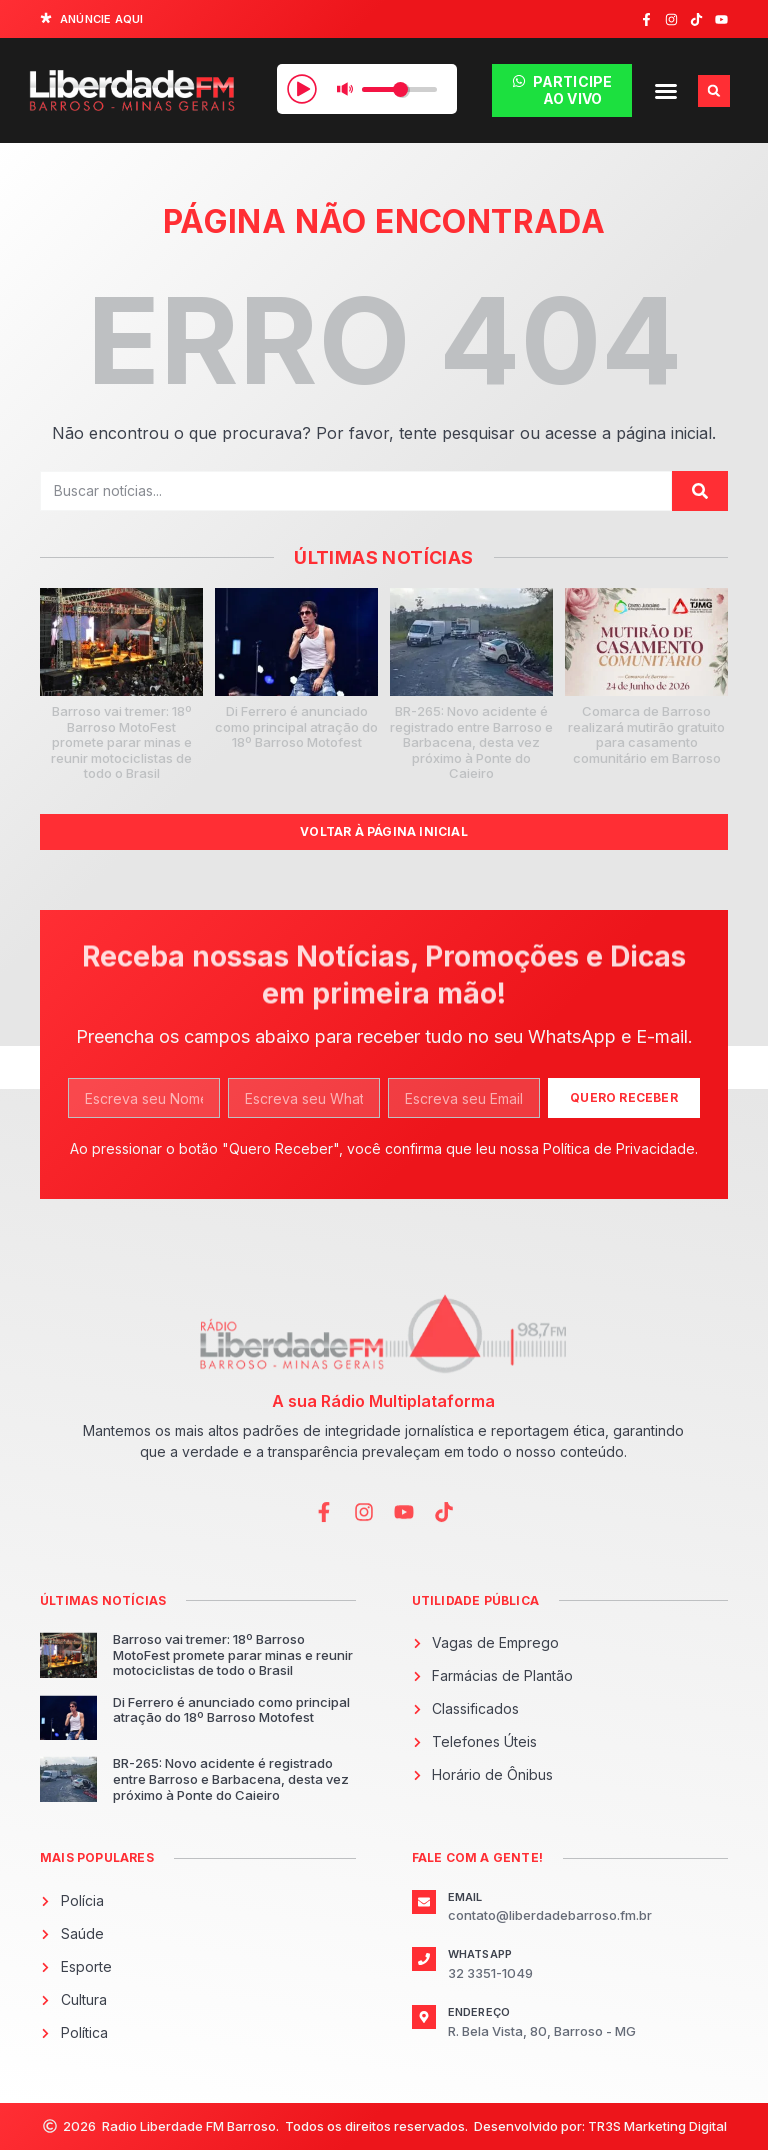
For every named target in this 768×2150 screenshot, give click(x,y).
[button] (666, 91)
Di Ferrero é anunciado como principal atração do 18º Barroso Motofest (296, 726)
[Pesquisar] (700, 491)
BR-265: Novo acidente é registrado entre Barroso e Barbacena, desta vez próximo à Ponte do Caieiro (471, 742)
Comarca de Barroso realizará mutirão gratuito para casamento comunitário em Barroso (646, 734)
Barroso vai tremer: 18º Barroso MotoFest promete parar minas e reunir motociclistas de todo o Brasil (121, 742)
